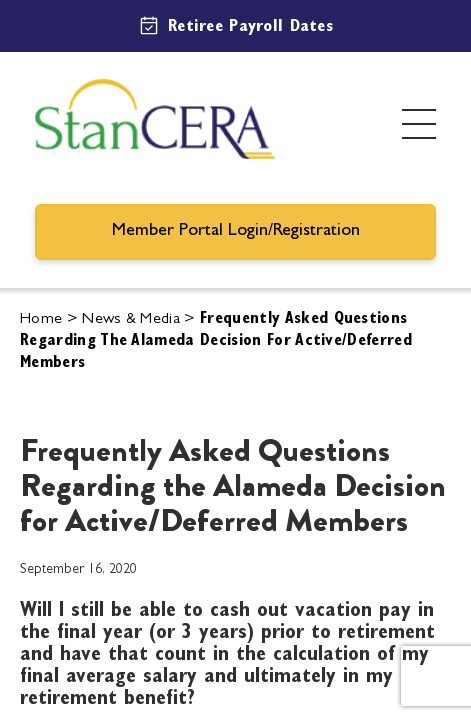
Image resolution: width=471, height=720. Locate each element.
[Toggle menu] (419, 124)
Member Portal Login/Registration (236, 232)
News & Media (131, 320)
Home (41, 320)
